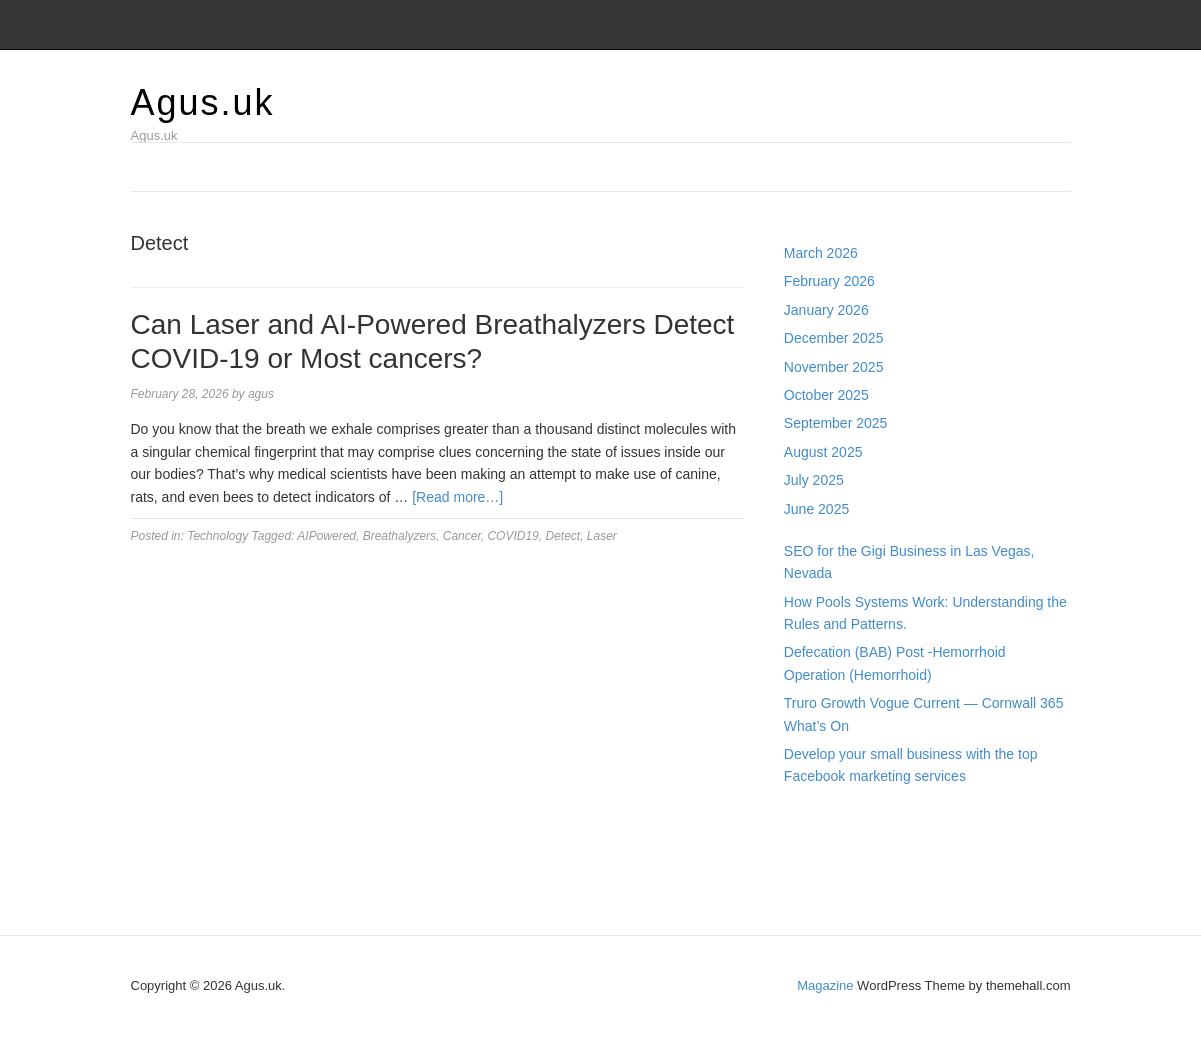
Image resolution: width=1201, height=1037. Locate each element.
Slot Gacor (817, 864)
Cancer (462, 536)
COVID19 (512, 536)
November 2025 (834, 367)
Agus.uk (203, 102)
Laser (602, 536)
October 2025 (826, 395)
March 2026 (821, 253)
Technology (217, 536)
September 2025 (836, 423)
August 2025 (823, 452)
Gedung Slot (823, 819)
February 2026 (829, 281)
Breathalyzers (399, 536)
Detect (562, 536)
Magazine (825, 985)
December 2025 (834, 338)
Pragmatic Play (831, 841)
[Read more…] (457, 497)
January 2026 (826, 310)
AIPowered (326, 536)
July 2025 (814, 480)
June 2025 (816, 509)
